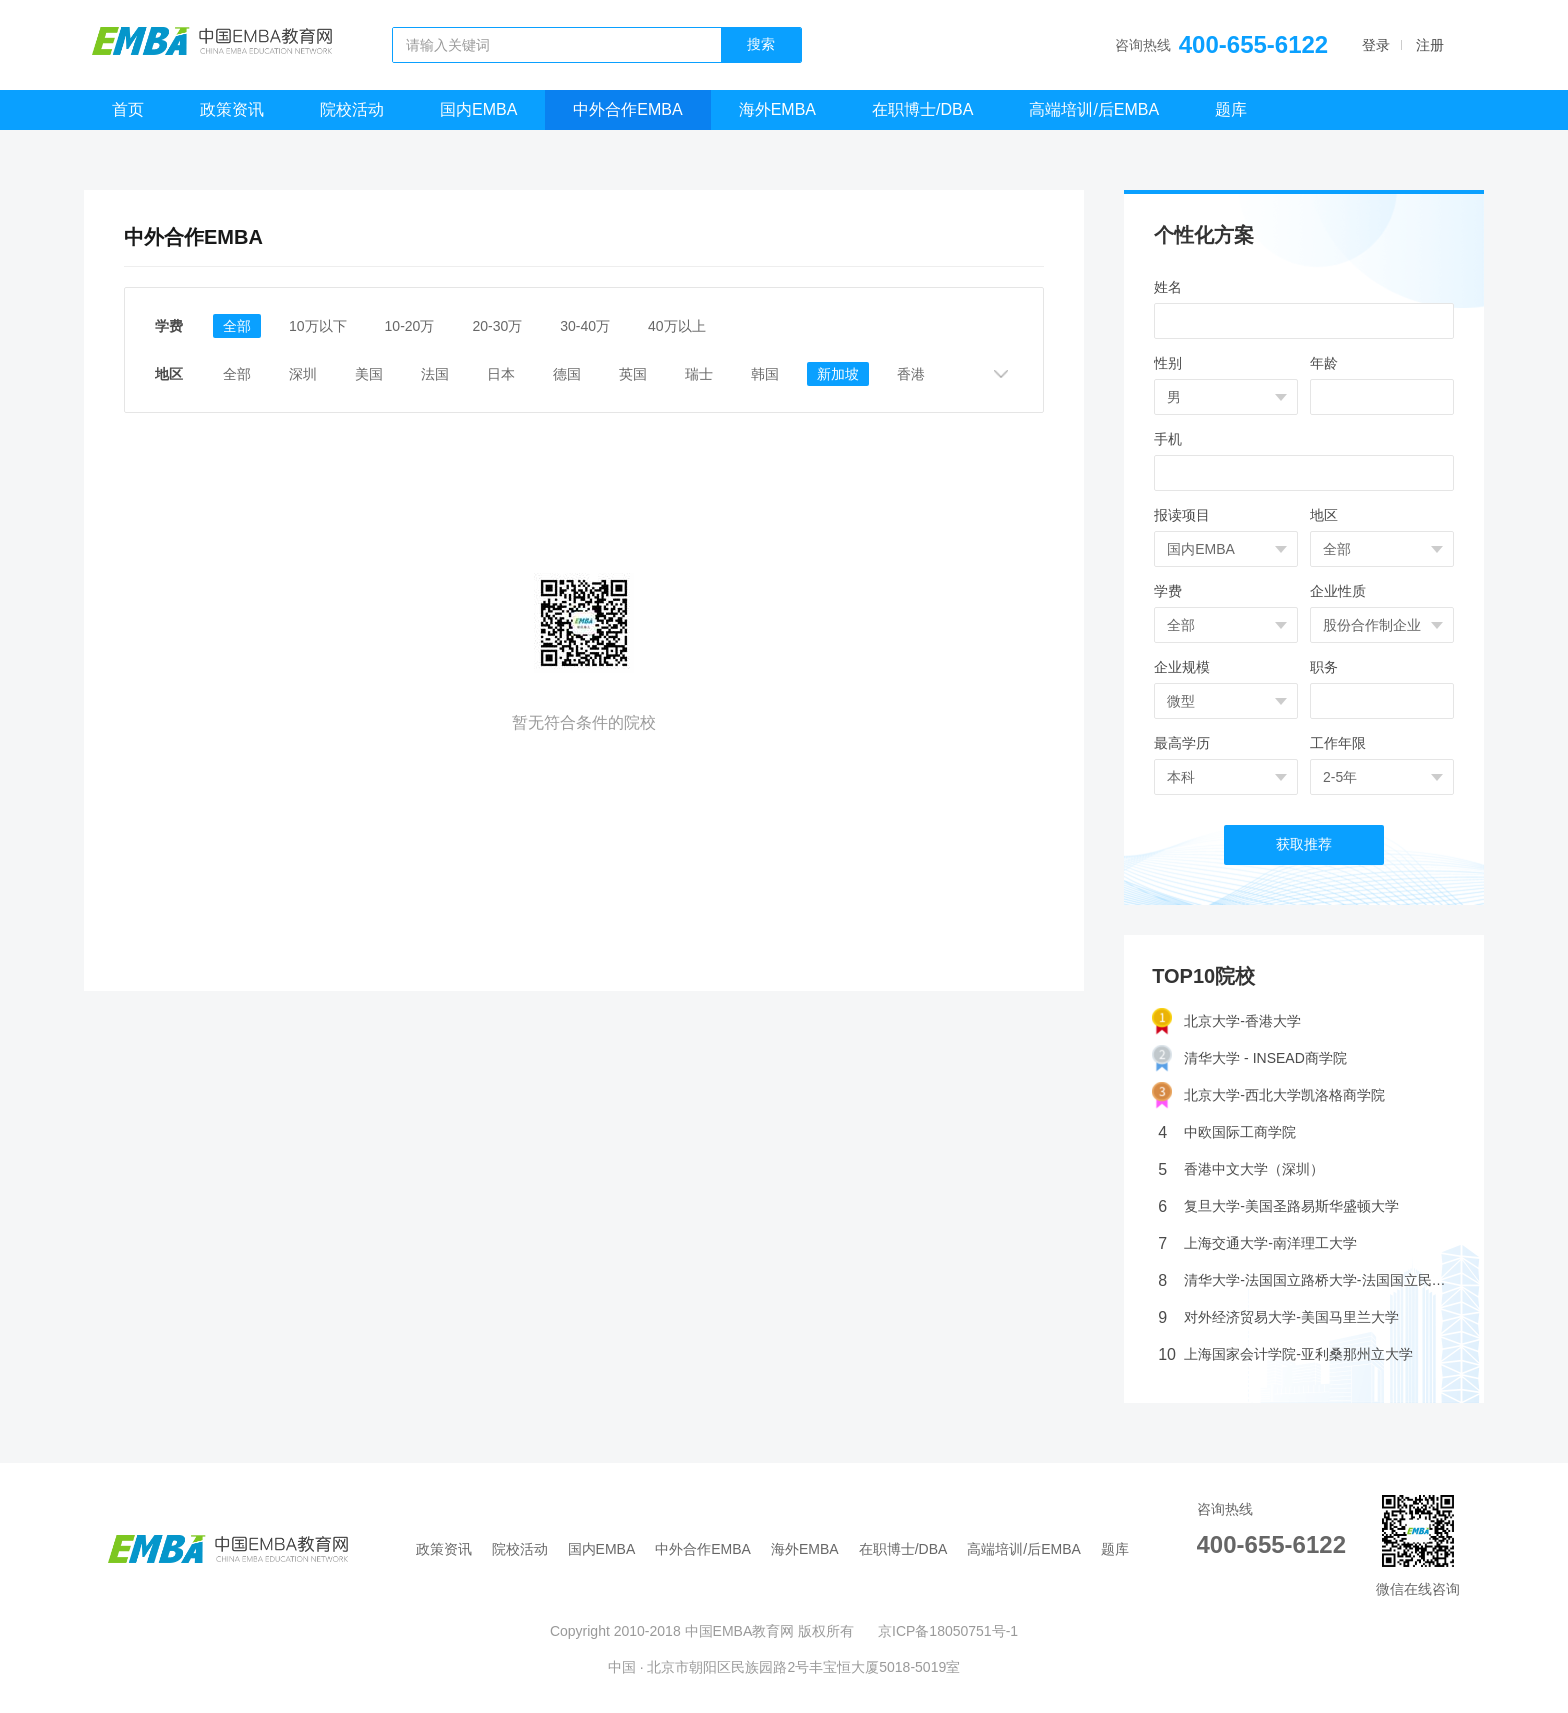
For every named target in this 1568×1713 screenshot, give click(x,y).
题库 (1231, 109)
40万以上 (677, 326)
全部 (237, 326)
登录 (1376, 45)
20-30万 (497, 326)
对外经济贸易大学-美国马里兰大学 (1278, 1317)
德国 (567, 374)
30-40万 (585, 326)
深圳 (303, 374)
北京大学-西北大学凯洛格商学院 (1268, 1095)
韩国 (765, 374)
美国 (369, 374)
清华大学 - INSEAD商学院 (1249, 1058)
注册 (1430, 45)
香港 (911, 374)
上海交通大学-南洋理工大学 (1257, 1243)
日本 (501, 374)
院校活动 (352, 109)
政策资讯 (232, 109)
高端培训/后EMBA (1094, 109)
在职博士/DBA (922, 109)
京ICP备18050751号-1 (948, 1631)
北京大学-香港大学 (1226, 1021)
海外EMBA (777, 109)
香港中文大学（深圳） (1241, 1169)
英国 (633, 374)
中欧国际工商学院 (1227, 1132)
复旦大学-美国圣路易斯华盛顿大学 (1278, 1206)
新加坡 (838, 374)
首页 (128, 109)
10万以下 (318, 326)
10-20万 (410, 326)
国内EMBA (478, 109)
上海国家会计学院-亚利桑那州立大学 (1285, 1354)
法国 (435, 374)
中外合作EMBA (627, 109)
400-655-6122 (1253, 44)
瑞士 (699, 374)
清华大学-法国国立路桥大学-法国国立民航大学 (1307, 1280)
